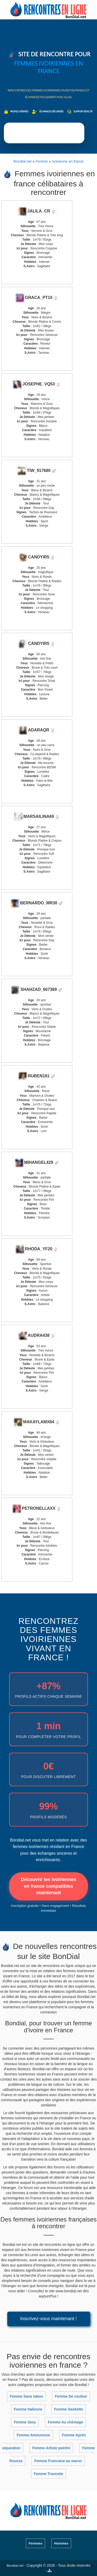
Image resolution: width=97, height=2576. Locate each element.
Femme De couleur (71, 2396)
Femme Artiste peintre (51, 2448)
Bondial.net (14, 2565)
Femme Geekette (68, 2409)
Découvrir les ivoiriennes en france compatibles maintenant (48, 1886)
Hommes (61, 2543)
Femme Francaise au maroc (58, 2461)
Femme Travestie (48, 2474)
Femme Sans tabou (26, 2396)
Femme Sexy (25, 2422)
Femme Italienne (28, 2409)
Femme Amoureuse (33, 2435)
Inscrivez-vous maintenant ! (48, 2318)
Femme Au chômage (65, 2422)
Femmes (35, 2543)
